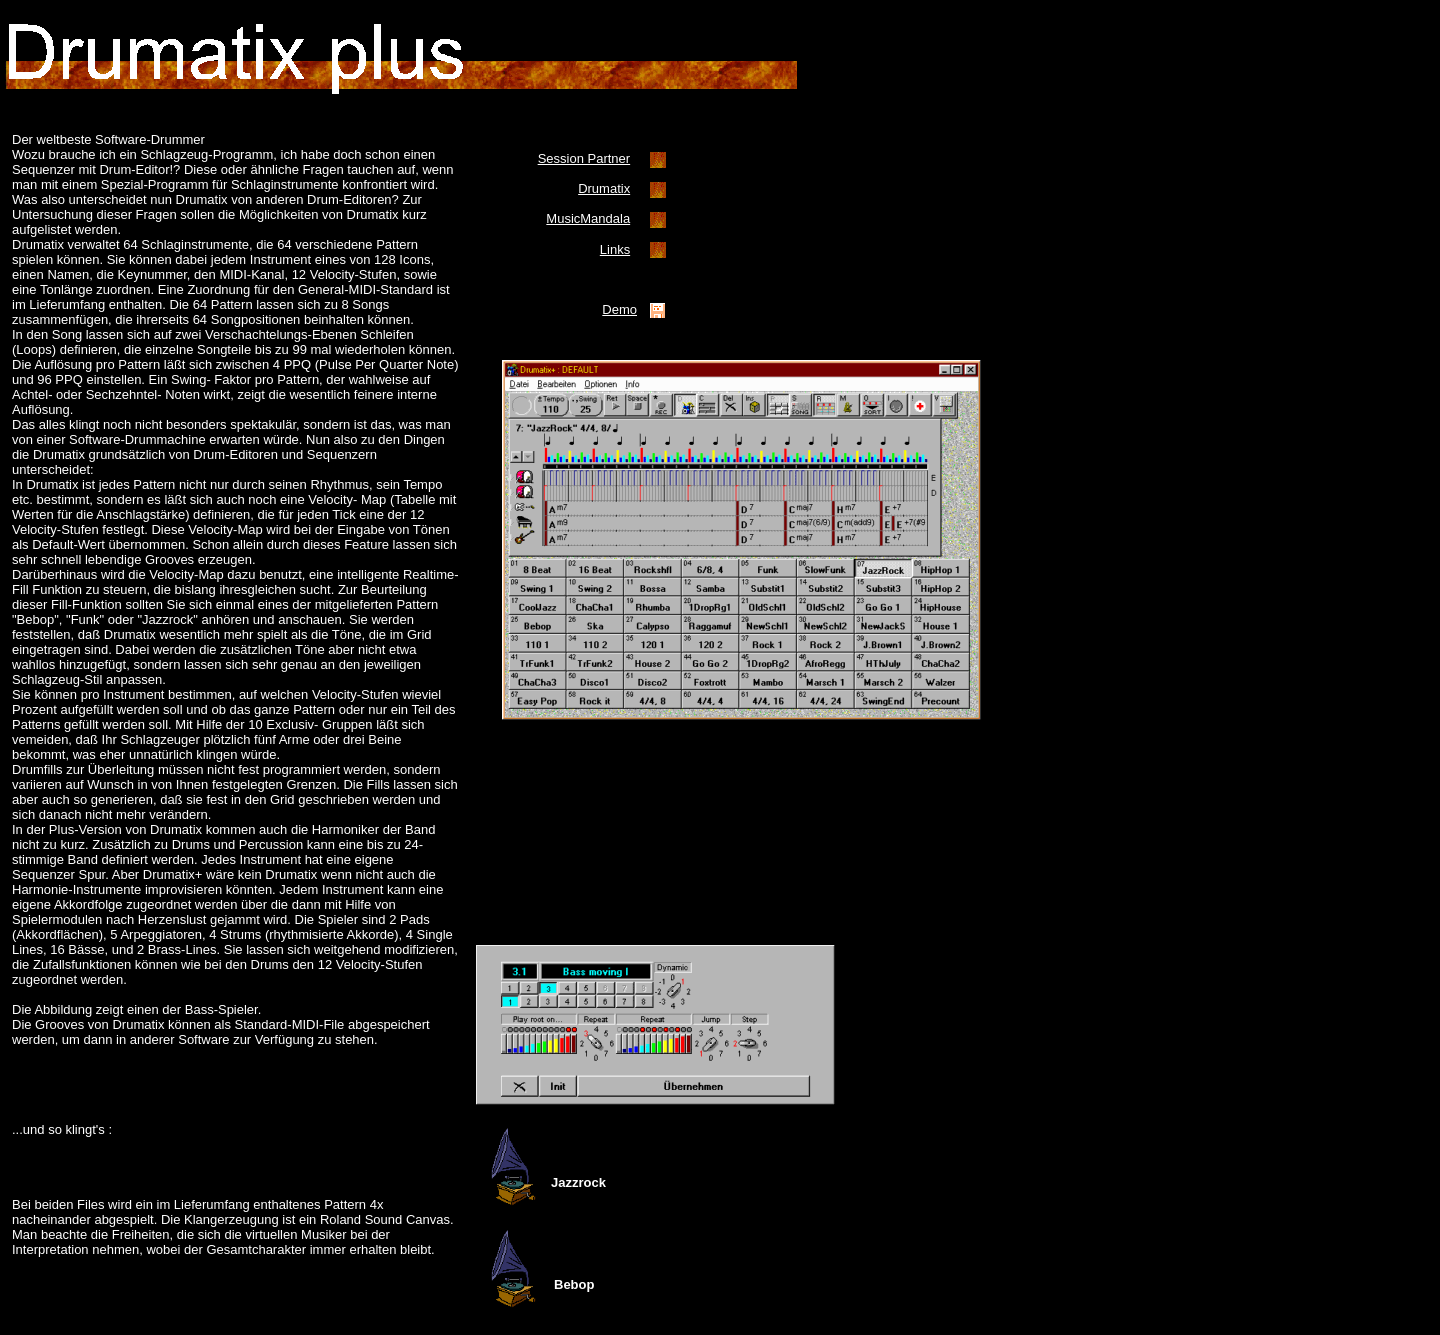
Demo (619, 309)
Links (615, 249)
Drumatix (604, 188)
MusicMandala (588, 218)
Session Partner (584, 158)
